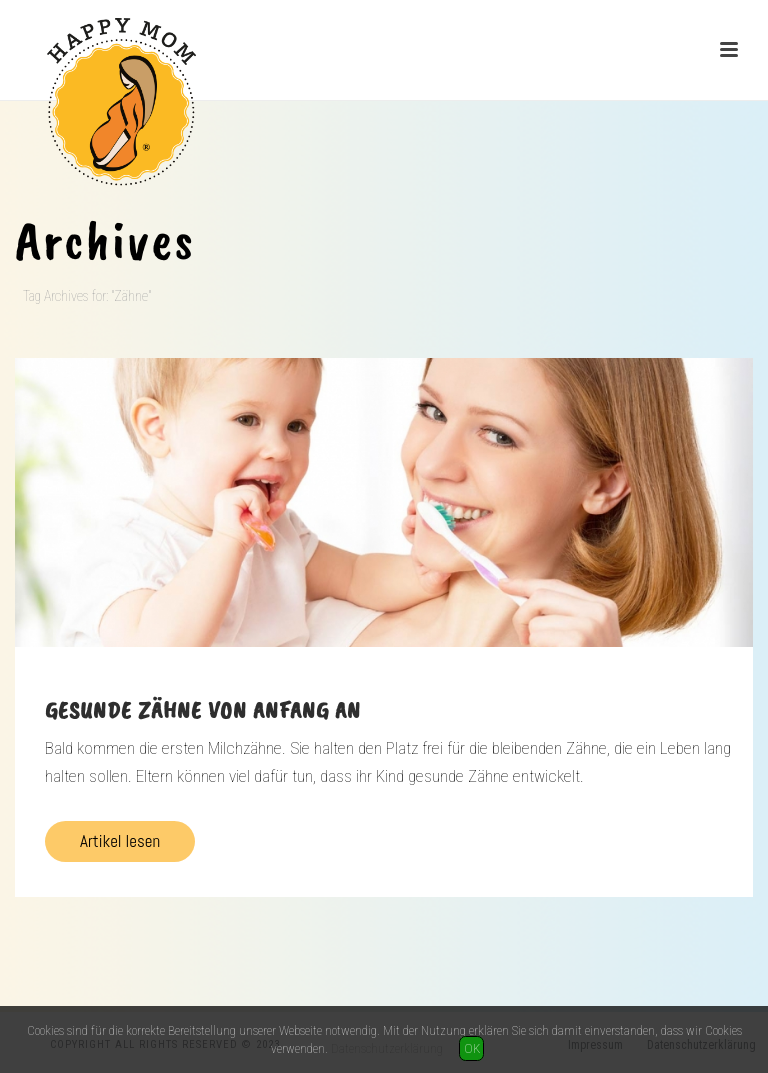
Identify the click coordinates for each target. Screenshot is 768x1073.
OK (472, 1048)
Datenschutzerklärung (387, 1048)
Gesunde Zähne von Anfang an (203, 710)
